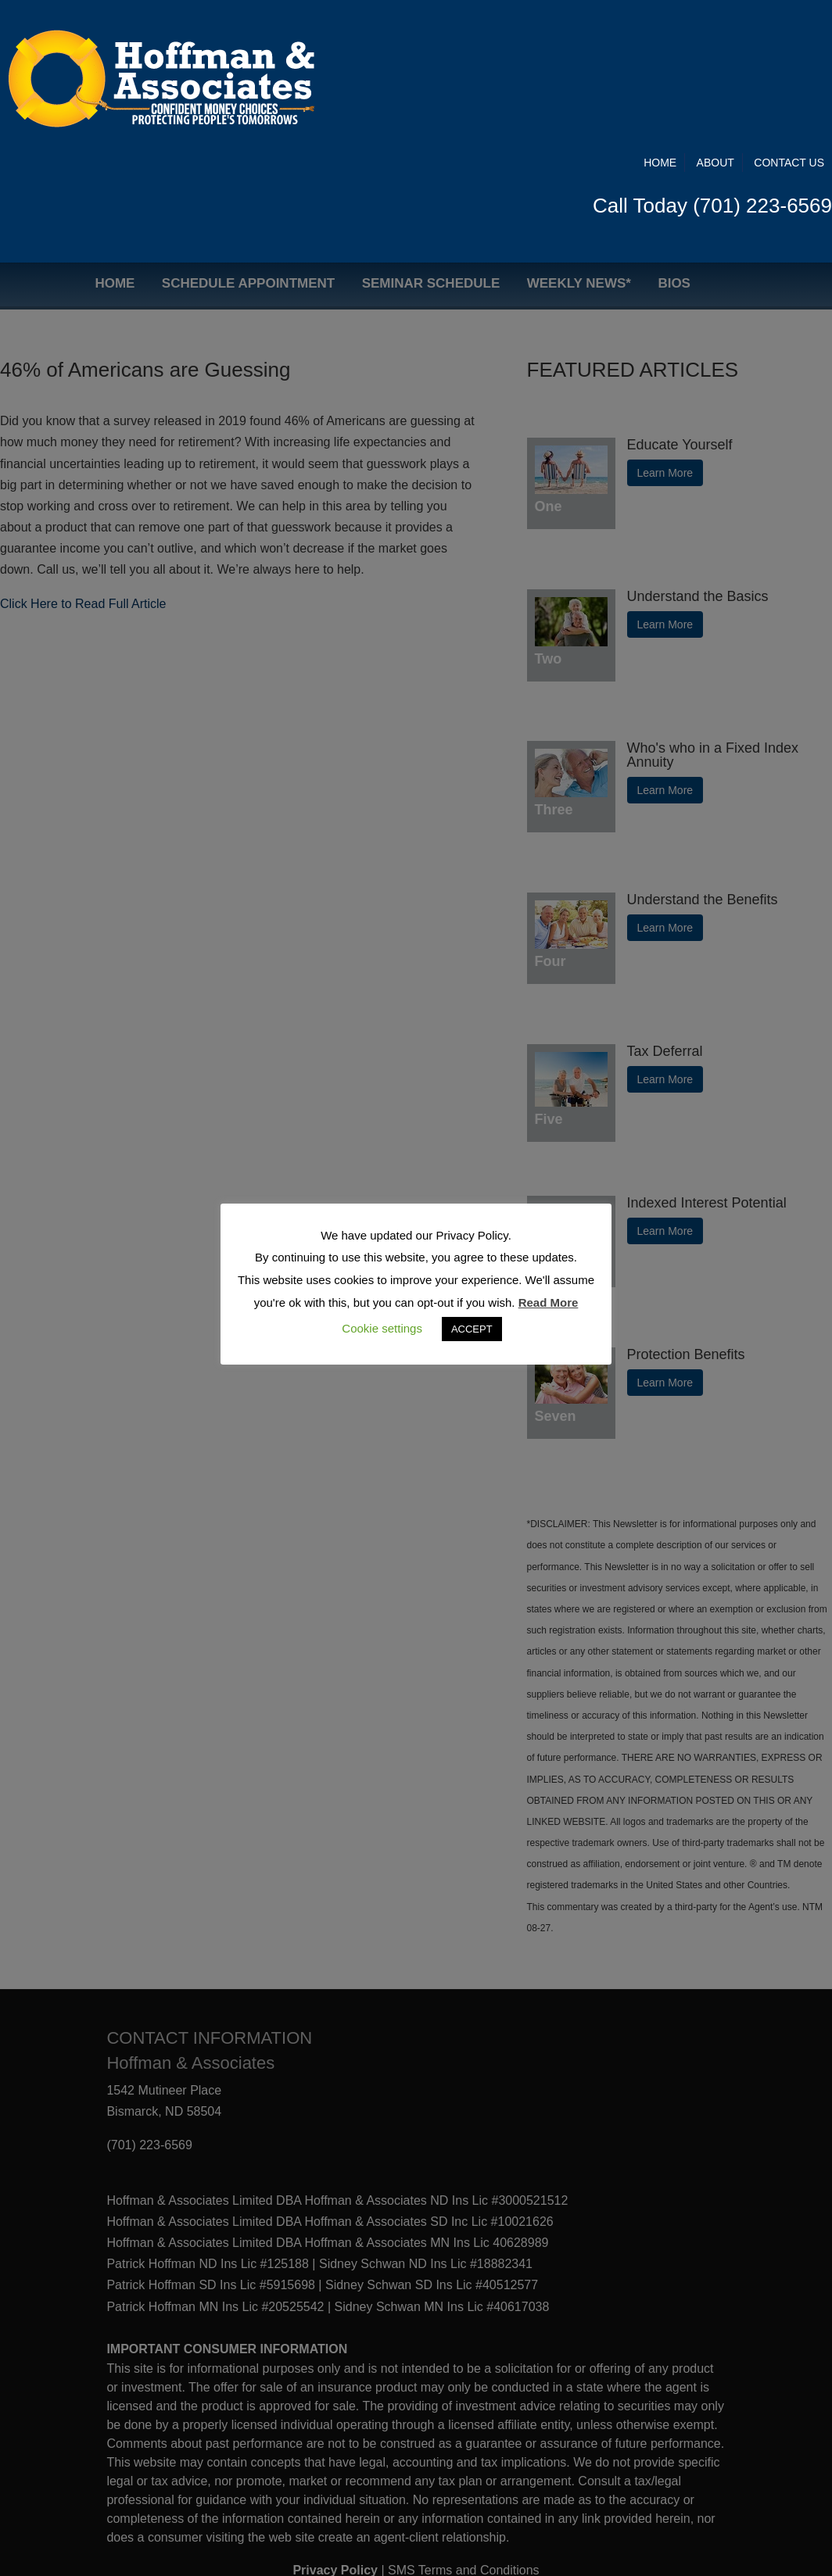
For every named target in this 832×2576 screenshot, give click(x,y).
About (715, 33)
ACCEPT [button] (472, 1329)
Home (660, 33)
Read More (548, 1302)
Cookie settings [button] (382, 1328)
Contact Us (789, 33)
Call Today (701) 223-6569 (712, 76)
